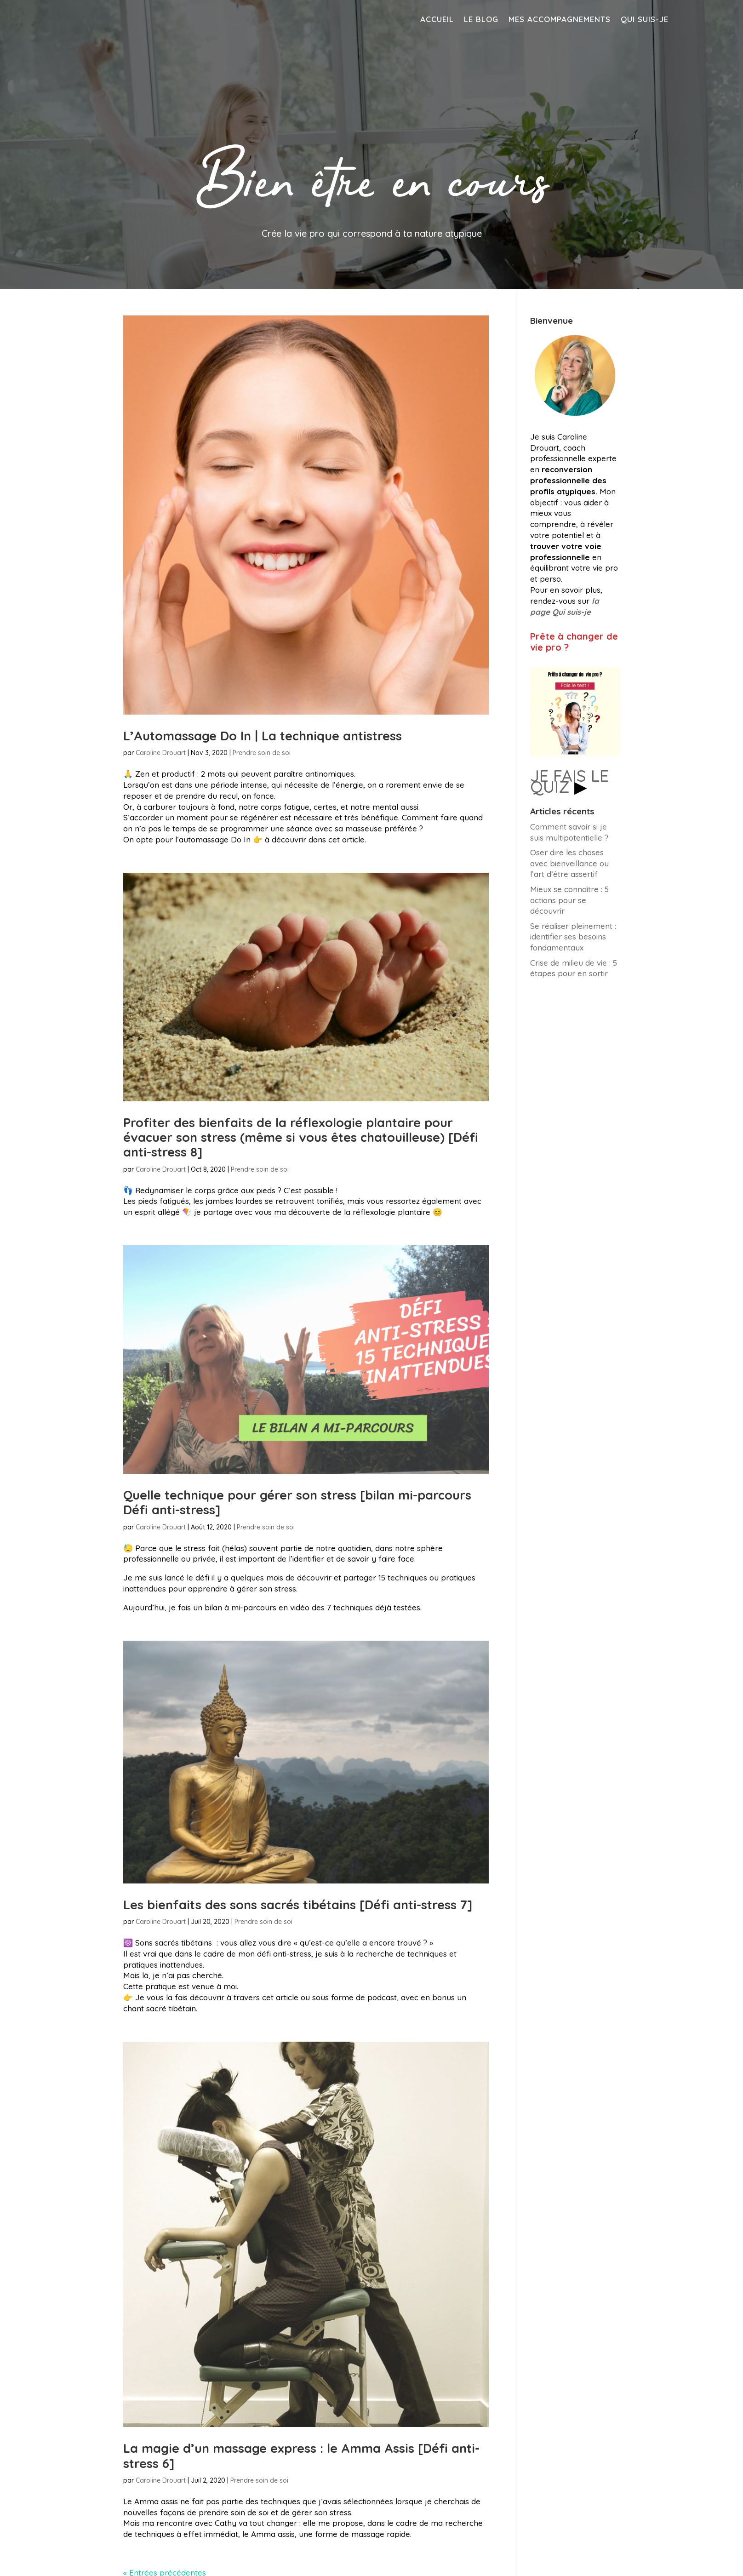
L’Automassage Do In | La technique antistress (262, 736)
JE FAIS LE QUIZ (569, 781)
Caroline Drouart (161, 753)
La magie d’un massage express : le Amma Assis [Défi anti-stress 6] (301, 2455)
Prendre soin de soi (262, 753)
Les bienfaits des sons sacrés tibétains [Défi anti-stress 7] (297, 1904)
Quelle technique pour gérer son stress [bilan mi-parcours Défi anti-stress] (297, 1502)
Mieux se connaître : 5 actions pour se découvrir (569, 900)
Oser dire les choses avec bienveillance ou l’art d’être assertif (569, 863)
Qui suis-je (645, 20)
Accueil (437, 20)
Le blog (481, 20)
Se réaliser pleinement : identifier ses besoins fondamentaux (573, 937)
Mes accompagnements (560, 20)
